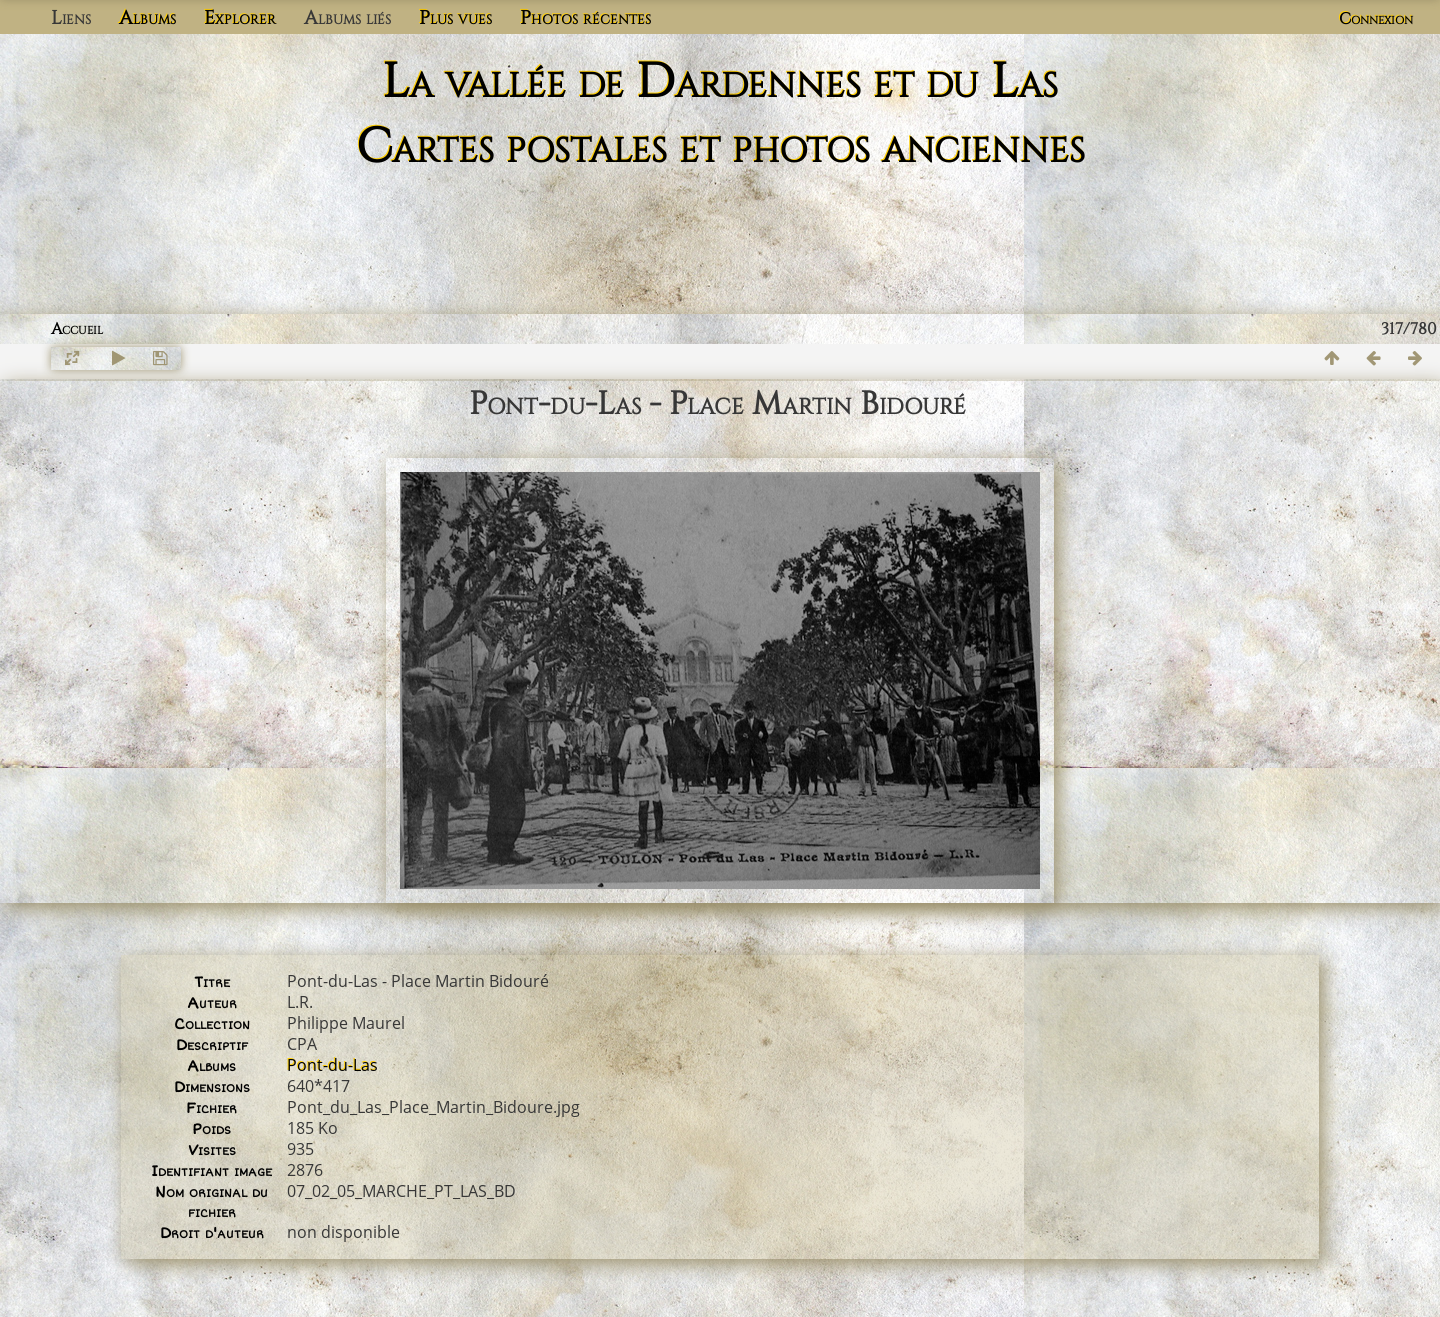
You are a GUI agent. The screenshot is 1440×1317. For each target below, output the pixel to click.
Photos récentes (585, 18)
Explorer (240, 18)
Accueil (77, 329)
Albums (147, 18)
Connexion (1376, 19)
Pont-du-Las (332, 1065)
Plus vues (455, 18)
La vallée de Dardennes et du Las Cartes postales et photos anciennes (720, 115)
